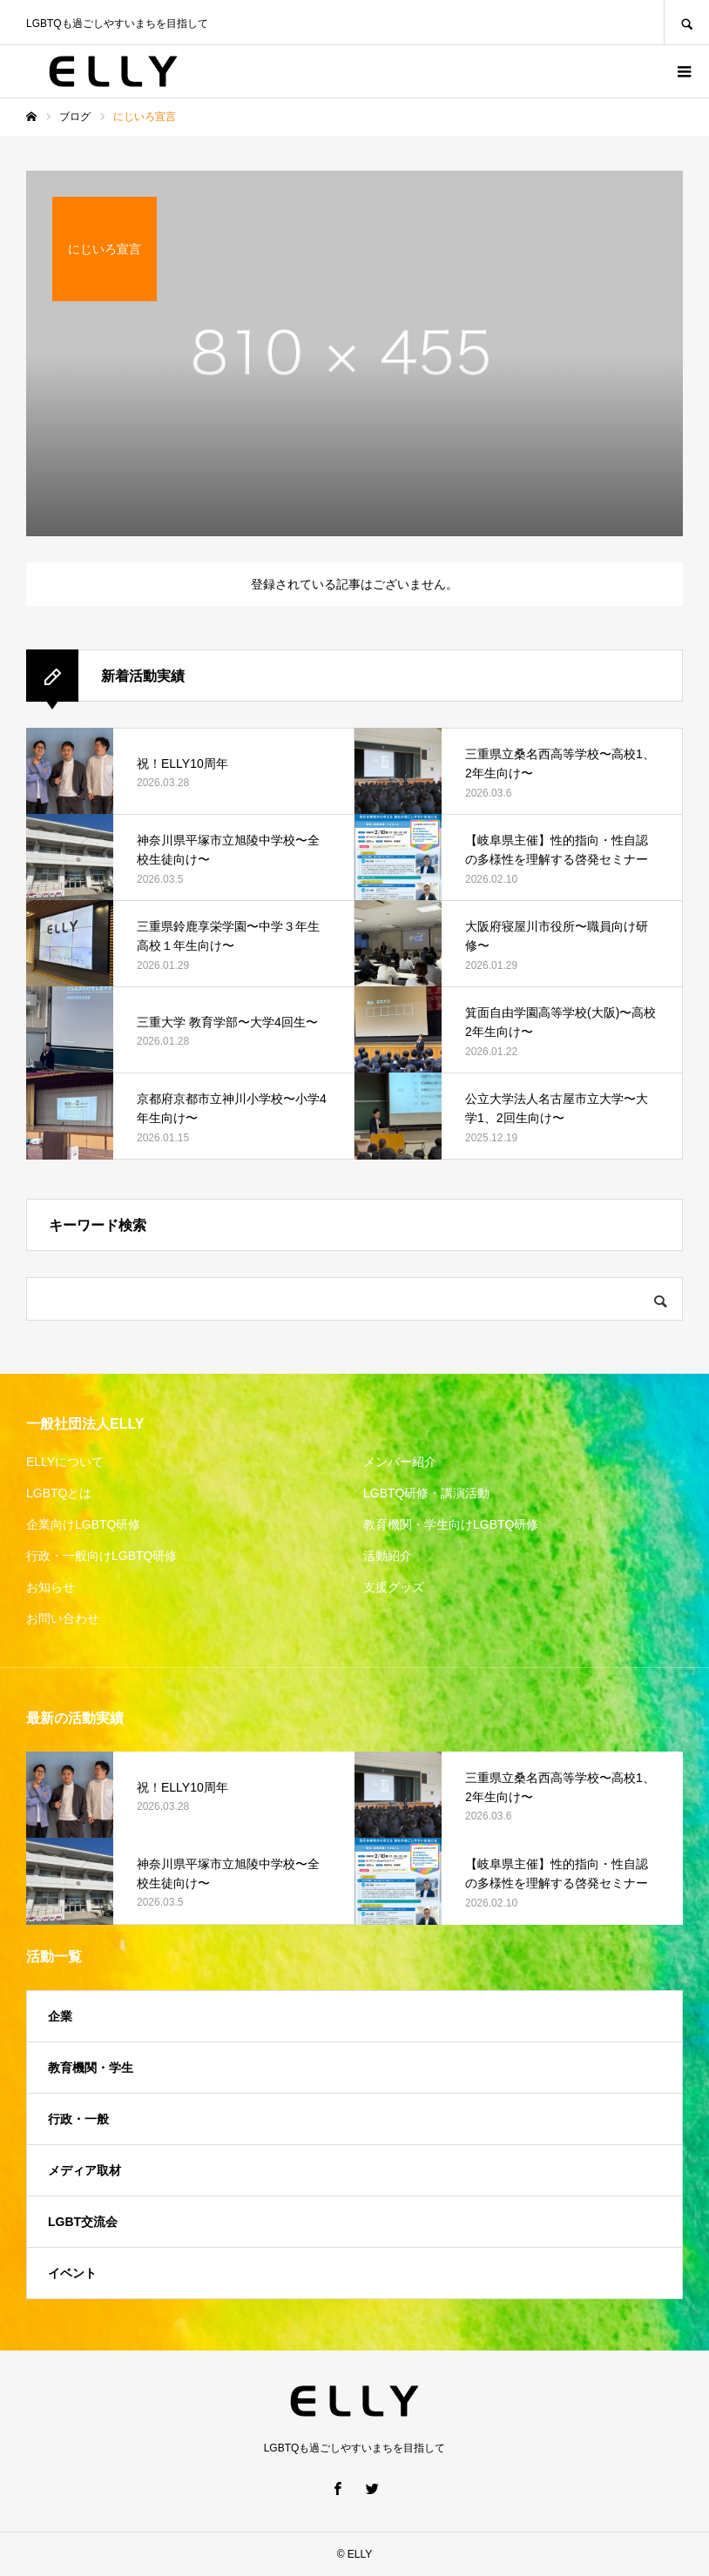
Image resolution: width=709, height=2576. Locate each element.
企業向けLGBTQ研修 (83, 1524)
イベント (72, 2273)
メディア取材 (84, 2170)
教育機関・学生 (90, 2068)
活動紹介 (387, 1556)
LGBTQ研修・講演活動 (426, 1493)
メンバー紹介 (399, 1462)
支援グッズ (393, 1587)
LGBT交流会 (83, 2222)
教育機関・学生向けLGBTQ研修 (450, 1524)
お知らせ (50, 1587)
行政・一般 (78, 2119)
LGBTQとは (58, 1493)
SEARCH (686, 22)
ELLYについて (65, 1462)
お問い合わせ (62, 1618)
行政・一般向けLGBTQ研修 (101, 1556)
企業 (60, 2016)
